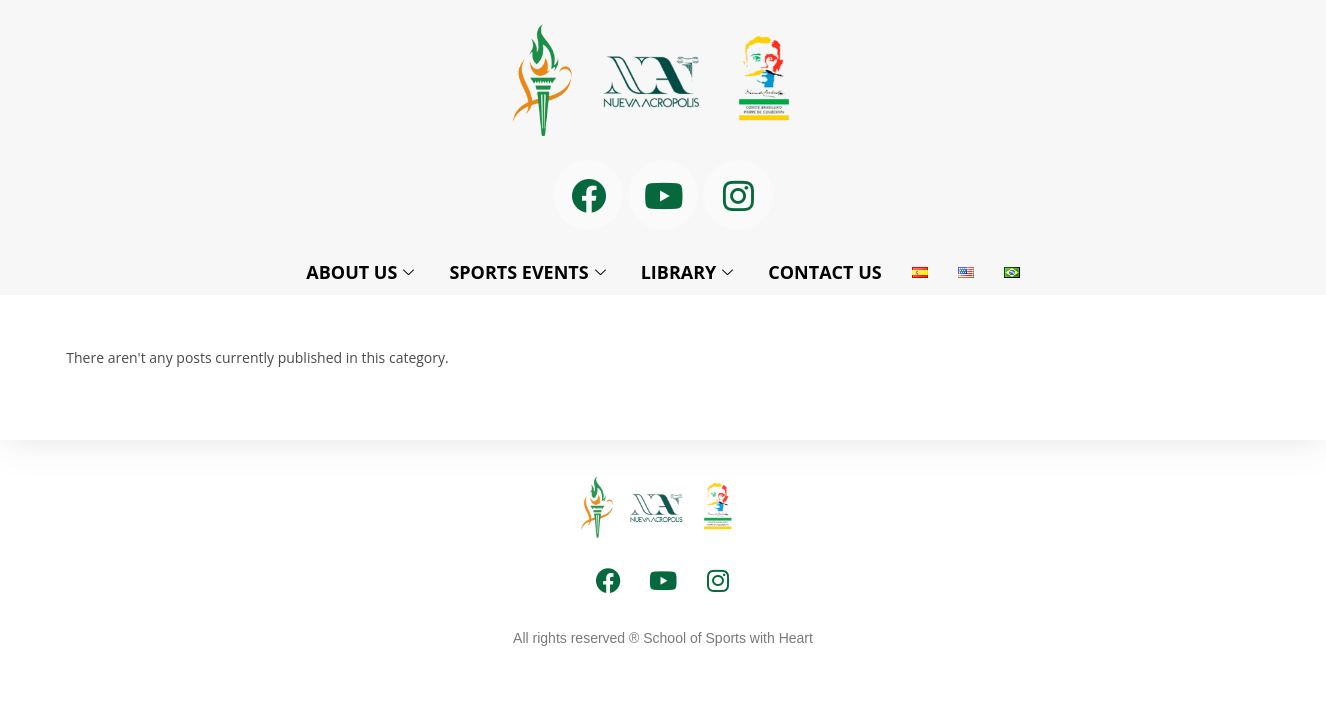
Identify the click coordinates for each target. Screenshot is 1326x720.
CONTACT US (824, 272)
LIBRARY (690, 272)
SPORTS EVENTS (529, 272)
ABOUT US (362, 272)
